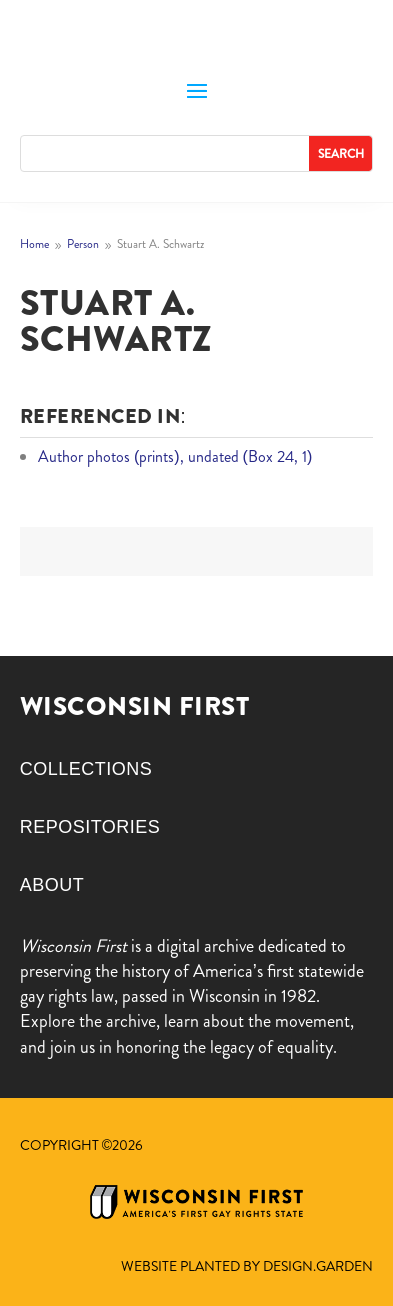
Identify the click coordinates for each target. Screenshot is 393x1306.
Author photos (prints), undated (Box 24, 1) (175, 456)
